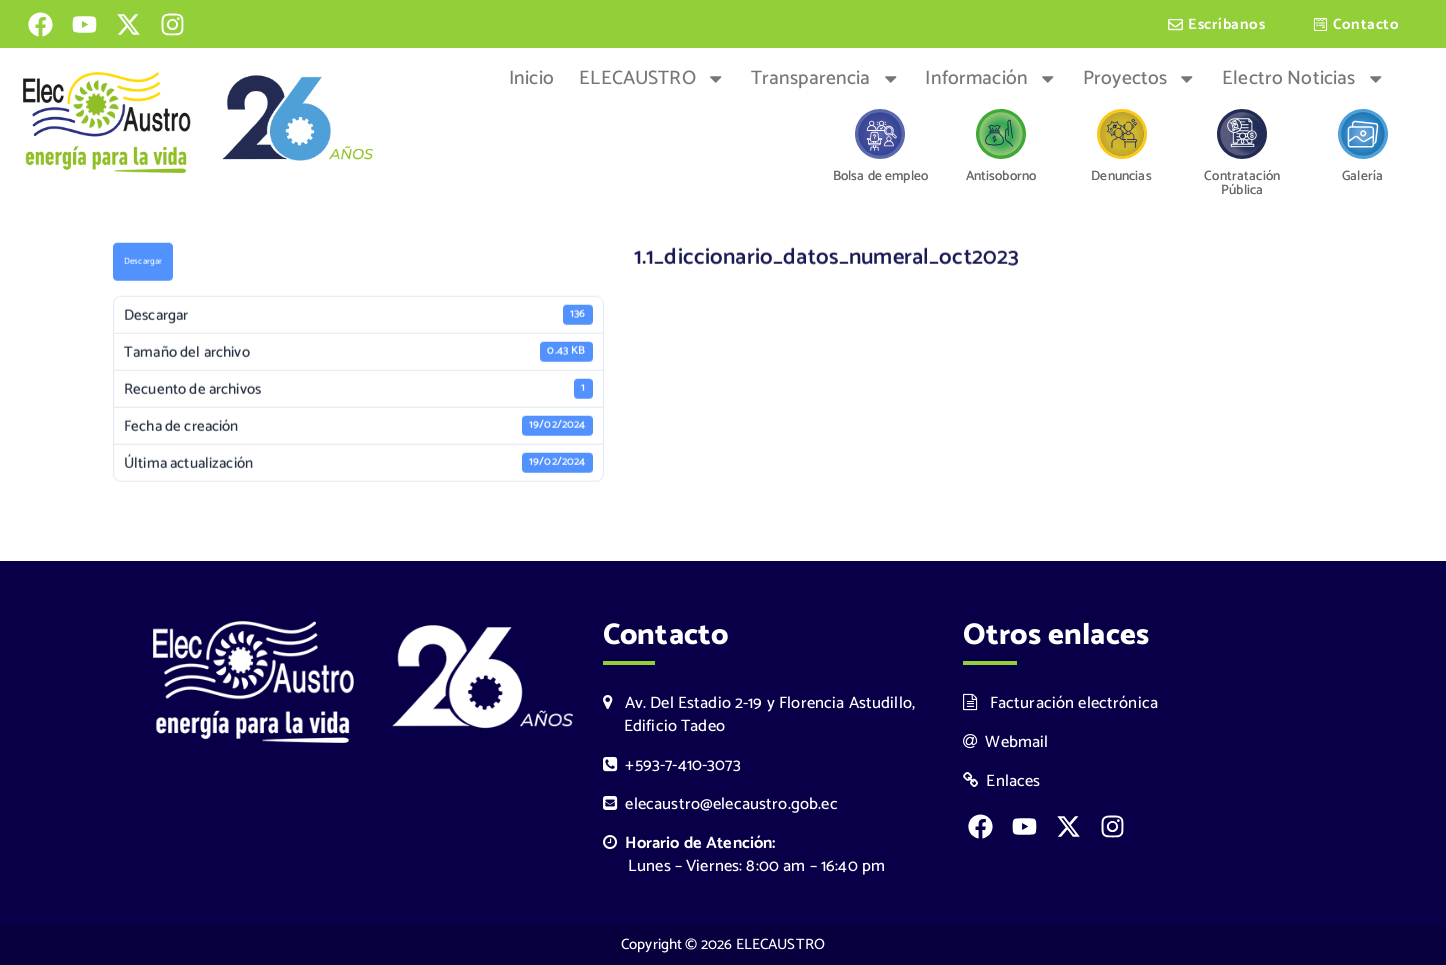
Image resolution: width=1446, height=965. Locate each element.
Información (991, 79)
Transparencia (825, 79)
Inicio (531, 79)
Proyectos (1140, 79)
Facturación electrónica (1060, 703)
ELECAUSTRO (652, 79)
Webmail (1006, 742)
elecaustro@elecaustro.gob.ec (720, 804)
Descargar (143, 263)
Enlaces (1002, 781)
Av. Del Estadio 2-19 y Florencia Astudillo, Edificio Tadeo (759, 715)
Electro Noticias (1303, 79)
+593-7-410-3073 (672, 765)
